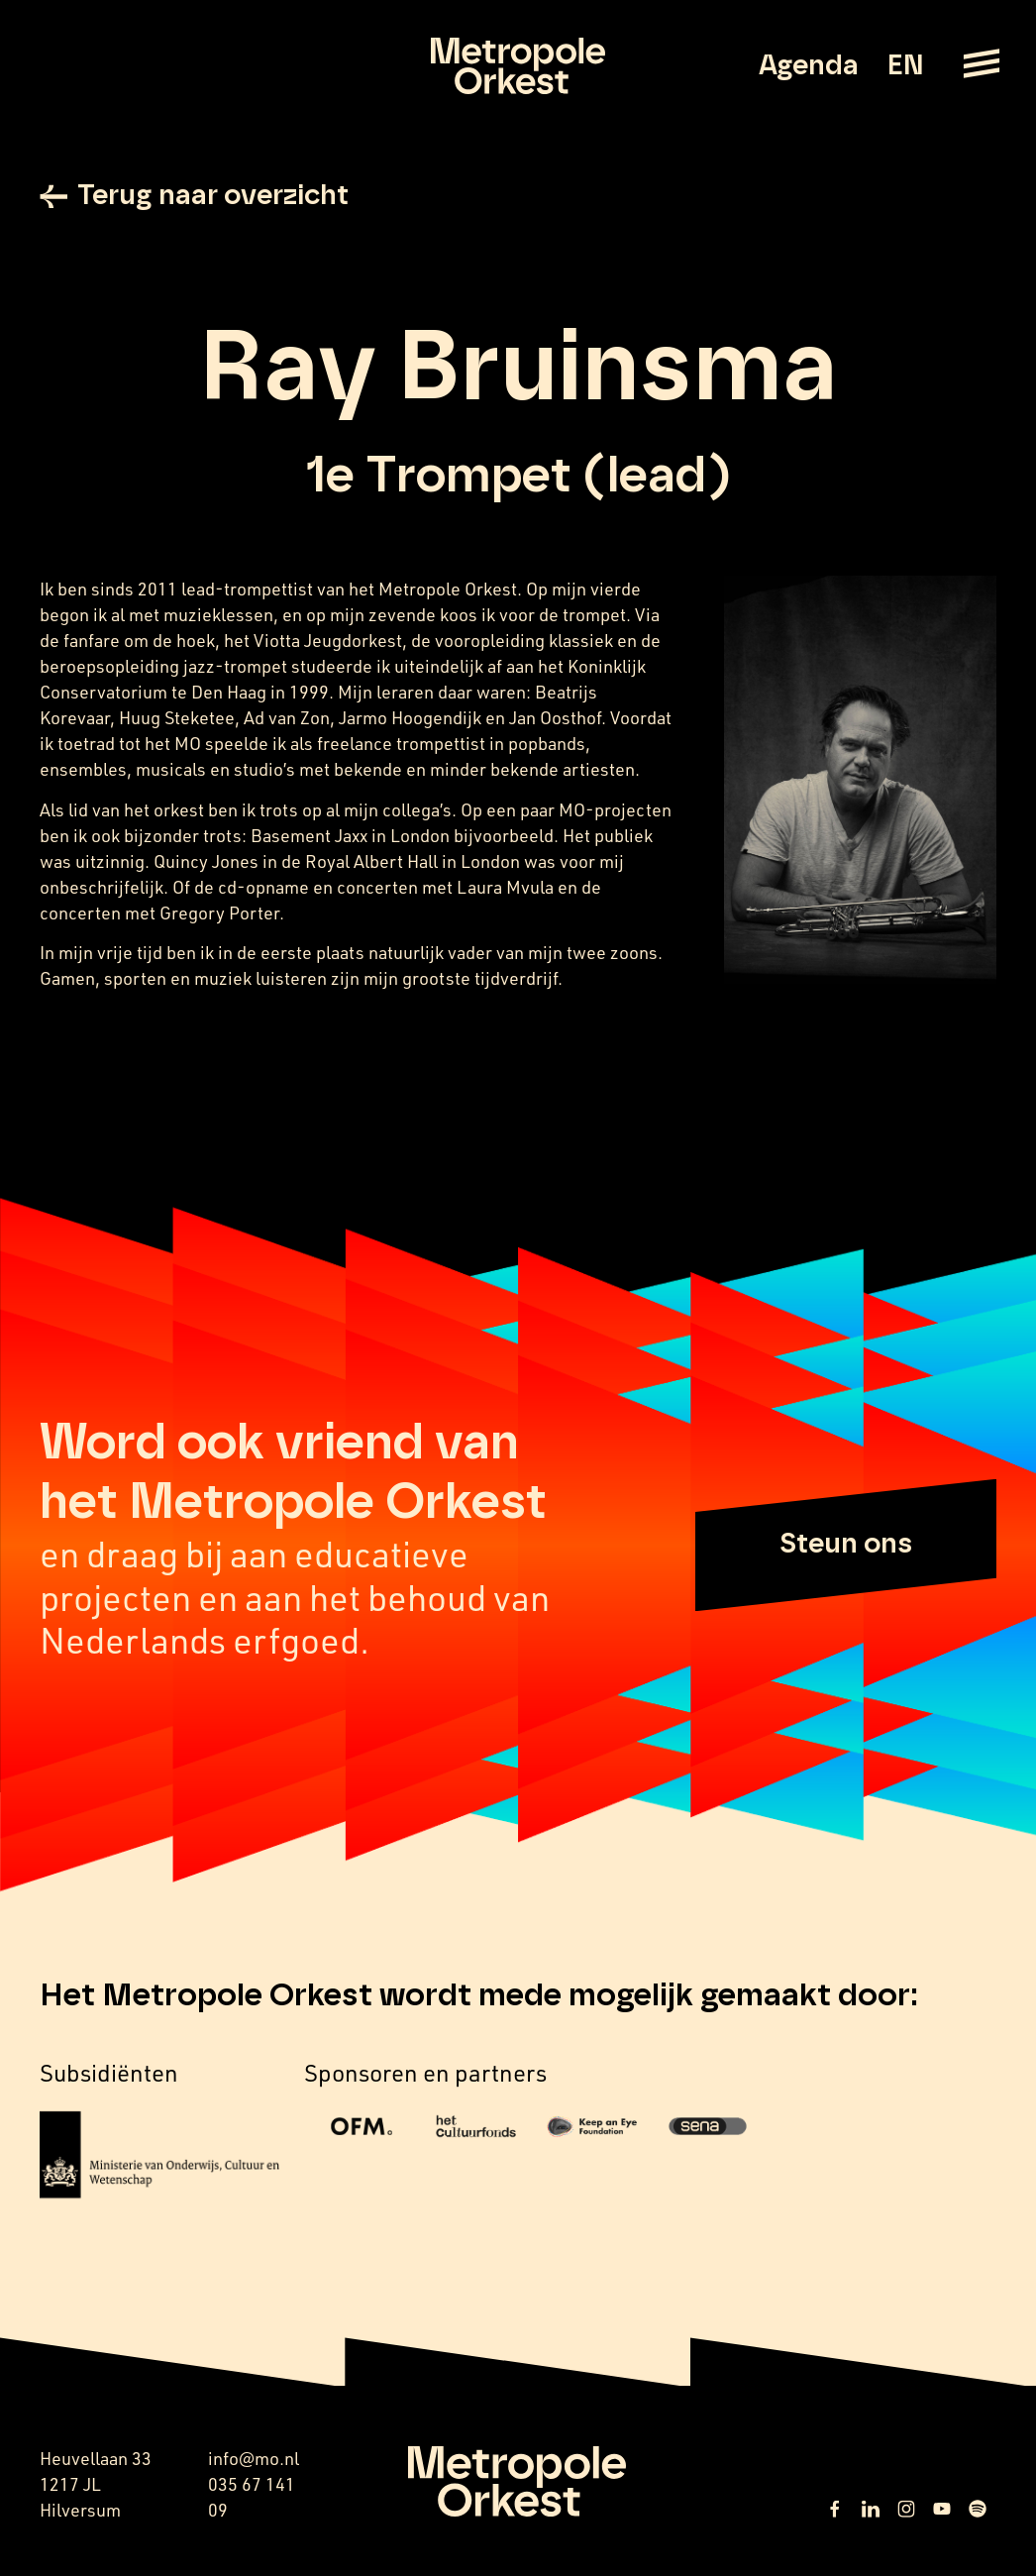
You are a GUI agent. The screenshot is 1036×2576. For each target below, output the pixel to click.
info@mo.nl (253, 2458)
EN (904, 66)
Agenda (809, 66)
